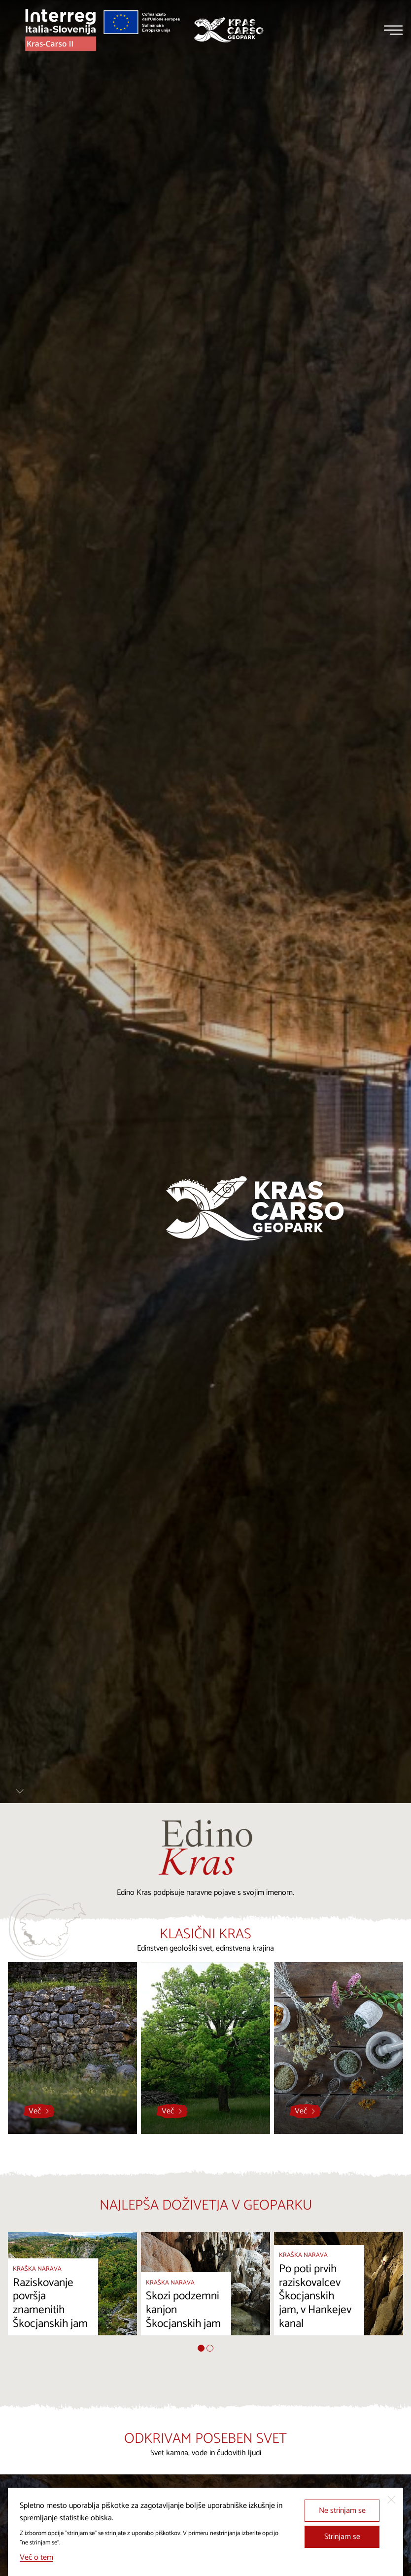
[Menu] (393, 30)
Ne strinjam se (342, 2510)
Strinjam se (342, 2536)
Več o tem (36, 2557)
